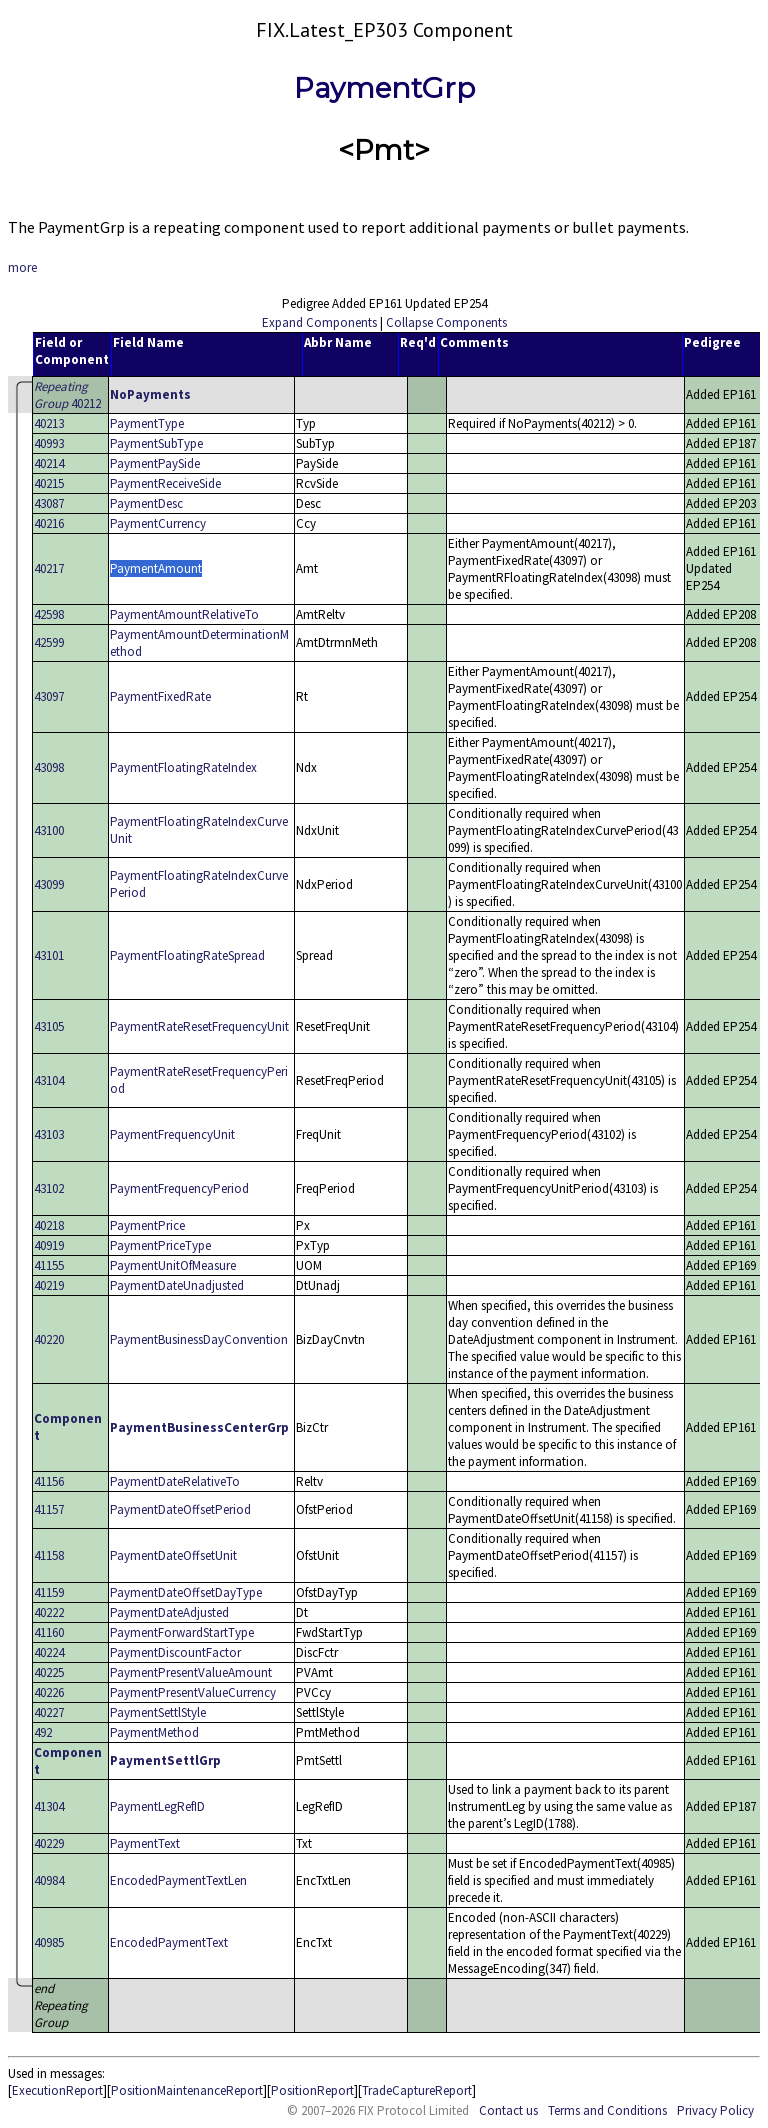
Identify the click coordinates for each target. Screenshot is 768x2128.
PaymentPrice (147, 1225)
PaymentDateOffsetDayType (186, 1592)
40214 (49, 463)
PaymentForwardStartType (182, 1632)
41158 (49, 1555)
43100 (49, 830)
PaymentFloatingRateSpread (187, 955)
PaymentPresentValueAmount (191, 1672)
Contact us (508, 2110)
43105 (49, 1026)
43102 (49, 1188)
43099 (49, 884)
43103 (49, 1134)
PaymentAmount (156, 568)
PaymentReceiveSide (165, 483)
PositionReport (312, 2090)
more (22, 267)
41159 (49, 1592)
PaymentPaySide (155, 463)
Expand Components (319, 322)
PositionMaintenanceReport (187, 2090)
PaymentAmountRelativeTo (184, 614)
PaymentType (147, 423)
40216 (49, 523)
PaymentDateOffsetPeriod (180, 1509)
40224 (49, 1652)
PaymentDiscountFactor (175, 1652)
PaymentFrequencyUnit (172, 1134)
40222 (49, 1612)
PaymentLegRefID (157, 1806)
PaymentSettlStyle (158, 1712)
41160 (49, 1632)
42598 (49, 614)
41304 (49, 1806)
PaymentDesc (146, 503)
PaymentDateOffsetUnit (173, 1555)
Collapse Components (446, 322)
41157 (49, 1509)
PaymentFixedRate (160, 696)
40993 (49, 443)
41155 (49, 1265)
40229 (49, 1843)
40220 (49, 1339)
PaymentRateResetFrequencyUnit (199, 1026)
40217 (49, 568)
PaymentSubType (156, 443)
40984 (49, 1880)
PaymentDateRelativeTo (175, 1481)
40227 (49, 1712)
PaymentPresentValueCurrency (193, 1692)
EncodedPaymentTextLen (178, 1880)
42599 (49, 642)
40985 (49, 1942)
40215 (49, 483)
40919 (49, 1245)
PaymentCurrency (158, 523)
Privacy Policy (715, 2110)
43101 (49, 955)
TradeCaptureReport (417, 2090)
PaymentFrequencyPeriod (179, 1188)
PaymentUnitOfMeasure (173, 1265)
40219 (49, 1285)
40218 (49, 1225)
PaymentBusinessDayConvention (199, 1339)
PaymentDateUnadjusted (177, 1285)
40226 (49, 1692)
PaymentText (145, 1843)
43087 (49, 503)
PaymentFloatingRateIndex (183, 767)
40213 (49, 423)
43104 (49, 1080)
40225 (49, 1672)
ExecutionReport (57, 2090)
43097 (49, 696)
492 (43, 1732)
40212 (67, 395)
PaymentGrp (384, 88)
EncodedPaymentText (169, 1942)
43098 (49, 767)
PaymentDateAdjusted (169, 1612)
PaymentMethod (154, 1732)
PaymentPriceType (160, 1245)
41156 (49, 1481)
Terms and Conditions (607, 2110)
